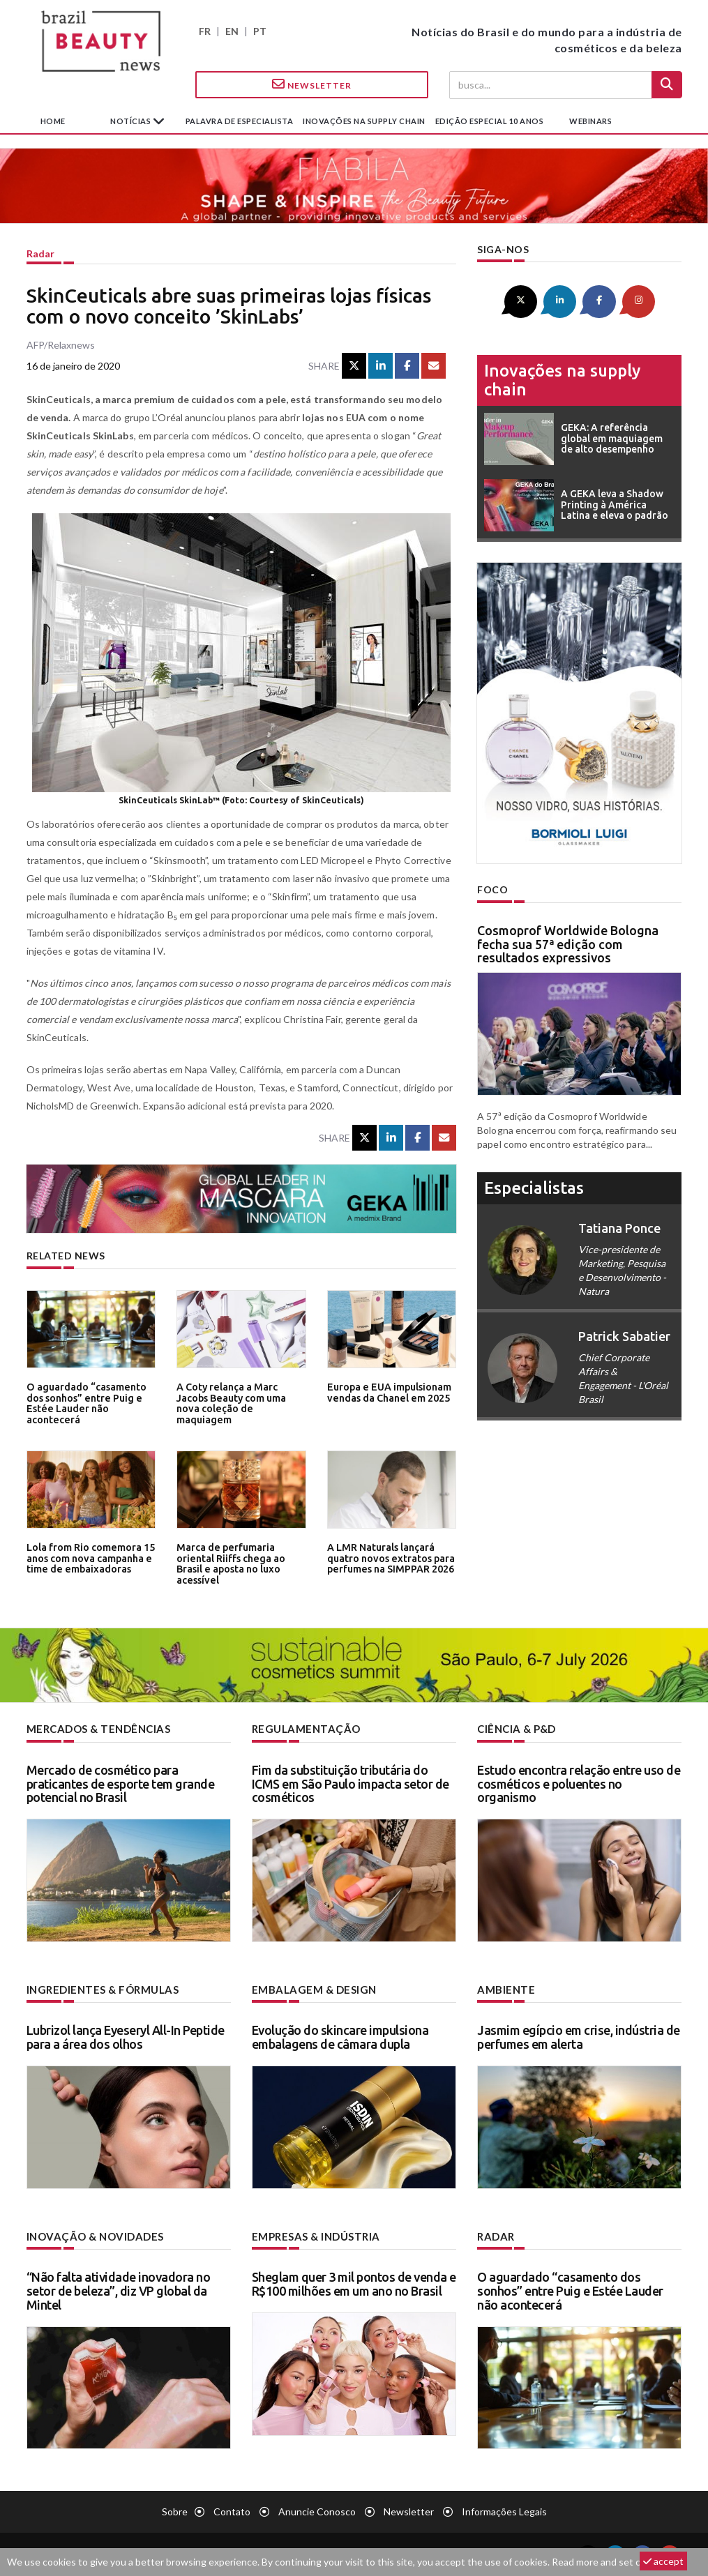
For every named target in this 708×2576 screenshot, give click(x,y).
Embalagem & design (310, 1988)
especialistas (534, 1186)
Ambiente (504, 1988)
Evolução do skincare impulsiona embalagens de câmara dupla (340, 2036)
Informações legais (504, 2509)
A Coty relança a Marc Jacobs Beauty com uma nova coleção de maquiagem (240, 1397)
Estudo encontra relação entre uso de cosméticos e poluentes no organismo (578, 1783)
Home (53, 121)
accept (663, 2561)
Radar (40, 253)
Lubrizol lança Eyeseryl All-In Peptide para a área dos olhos (126, 2036)
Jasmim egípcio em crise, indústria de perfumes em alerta (578, 2036)
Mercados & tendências (96, 1728)
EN (232, 31)
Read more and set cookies (610, 2562)
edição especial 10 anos (489, 121)
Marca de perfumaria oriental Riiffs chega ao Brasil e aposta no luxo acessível (241, 1558)
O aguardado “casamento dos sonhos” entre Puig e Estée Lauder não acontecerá (83, 1402)
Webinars (590, 121)
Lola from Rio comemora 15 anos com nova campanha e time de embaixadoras (87, 1558)
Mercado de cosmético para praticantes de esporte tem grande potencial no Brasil (121, 1783)
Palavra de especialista (240, 121)
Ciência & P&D (516, 1728)
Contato (231, 2509)
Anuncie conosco (317, 2509)
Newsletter (312, 84)
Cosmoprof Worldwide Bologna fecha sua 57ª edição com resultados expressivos (567, 942)
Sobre (175, 2509)
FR (205, 31)
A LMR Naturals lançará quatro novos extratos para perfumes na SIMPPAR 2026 (387, 1558)
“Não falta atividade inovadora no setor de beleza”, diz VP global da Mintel (119, 2289)
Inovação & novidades (93, 2235)
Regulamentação (302, 1728)
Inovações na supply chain (364, 121)
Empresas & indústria (313, 2235)
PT (259, 31)
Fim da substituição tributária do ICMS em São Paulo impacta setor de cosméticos (350, 1783)
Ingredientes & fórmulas (99, 1988)
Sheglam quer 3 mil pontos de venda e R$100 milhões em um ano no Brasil (354, 2282)
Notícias (131, 121)
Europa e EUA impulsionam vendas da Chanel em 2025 (386, 1392)
